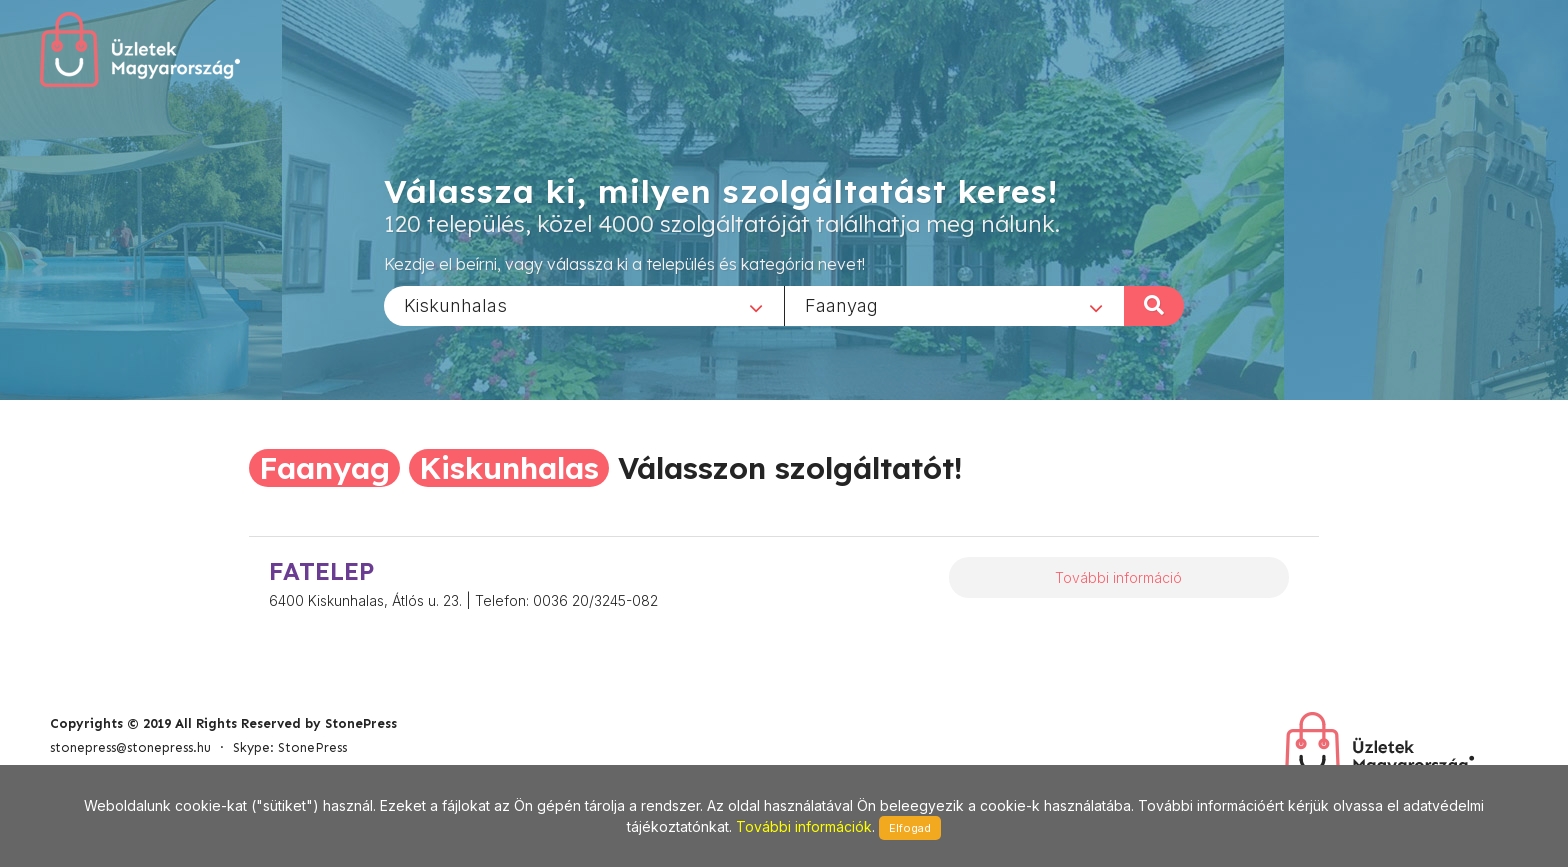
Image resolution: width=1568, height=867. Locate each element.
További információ (1118, 577)
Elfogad (910, 828)
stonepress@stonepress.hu (130, 747)
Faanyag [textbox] (841, 304)
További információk (804, 826)
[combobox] (584, 305)
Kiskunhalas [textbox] (455, 304)
